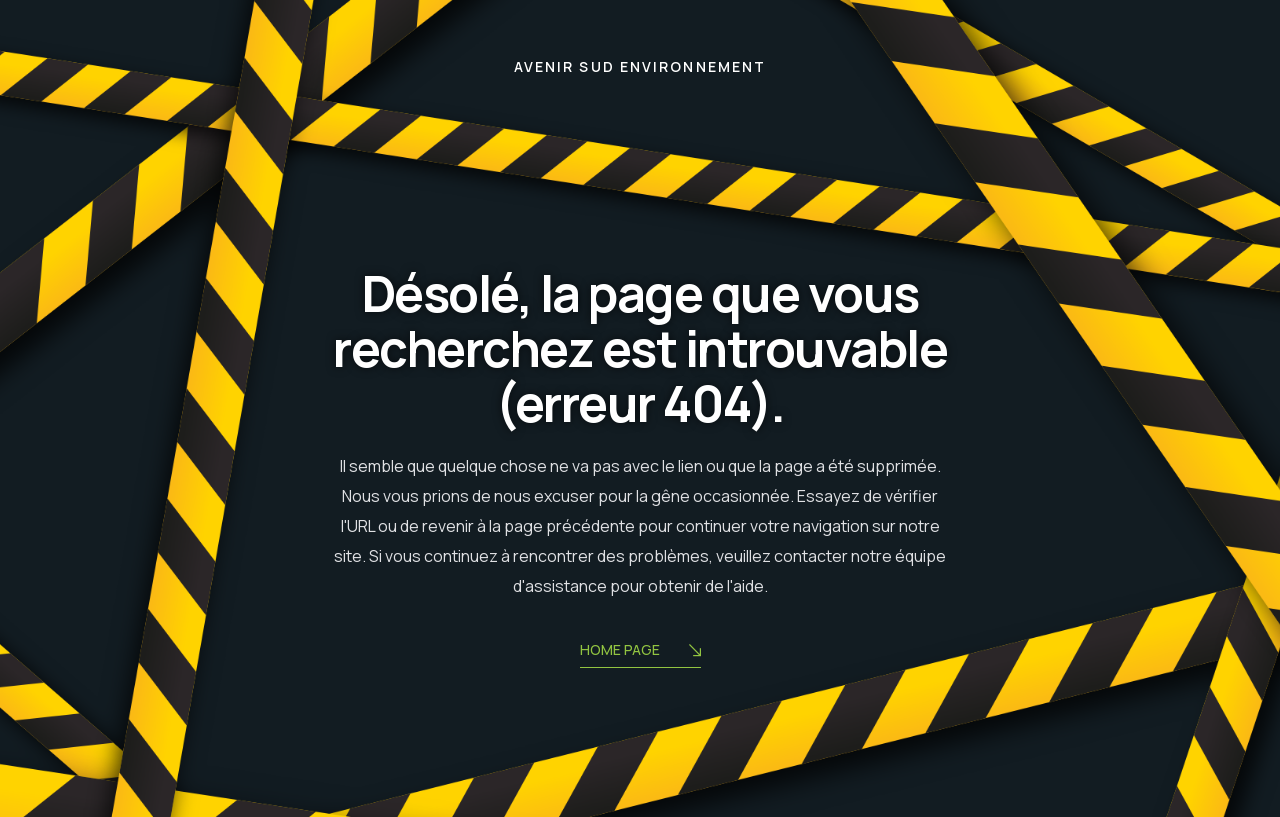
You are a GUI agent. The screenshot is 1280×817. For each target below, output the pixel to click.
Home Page (640, 651)
